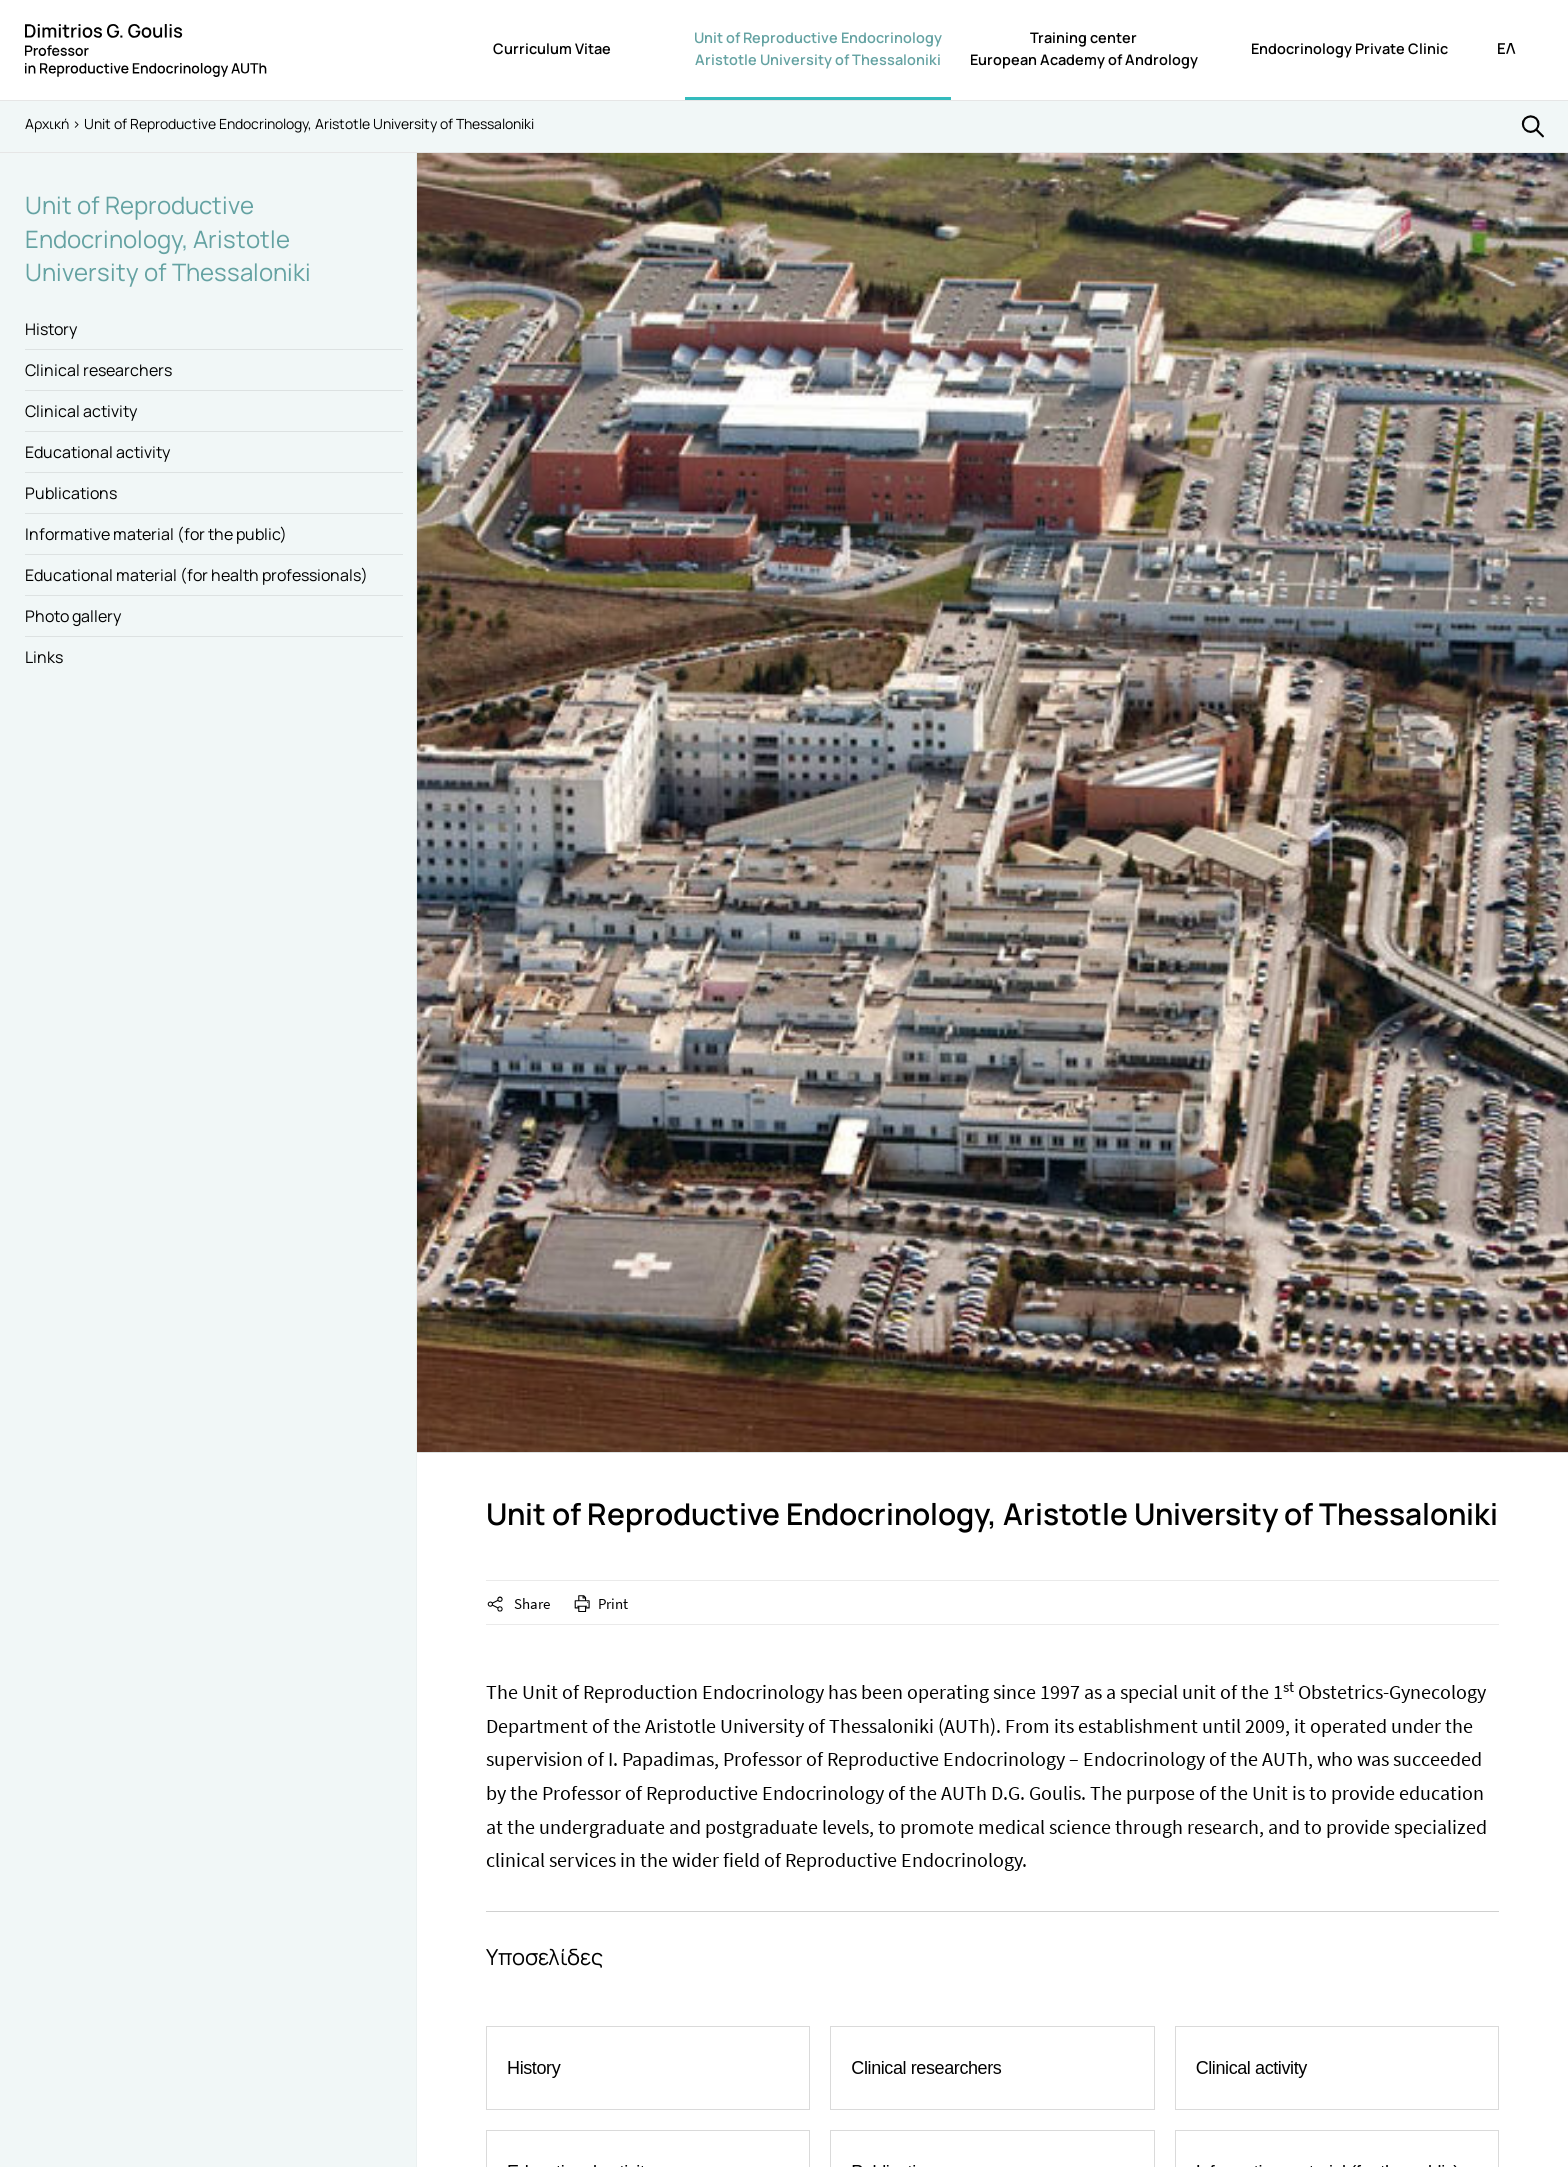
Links (44, 657)
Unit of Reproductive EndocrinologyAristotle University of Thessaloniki (818, 48)
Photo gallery (73, 616)
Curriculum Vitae (552, 48)
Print (613, 1603)
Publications (71, 493)
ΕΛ (1506, 48)
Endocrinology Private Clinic (1349, 48)
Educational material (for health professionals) (196, 575)
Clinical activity (81, 411)
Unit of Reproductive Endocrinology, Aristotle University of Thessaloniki (168, 238)
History (51, 329)
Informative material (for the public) (156, 534)
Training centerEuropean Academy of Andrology (1084, 48)
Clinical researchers (98, 370)
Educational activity (97, 452)
